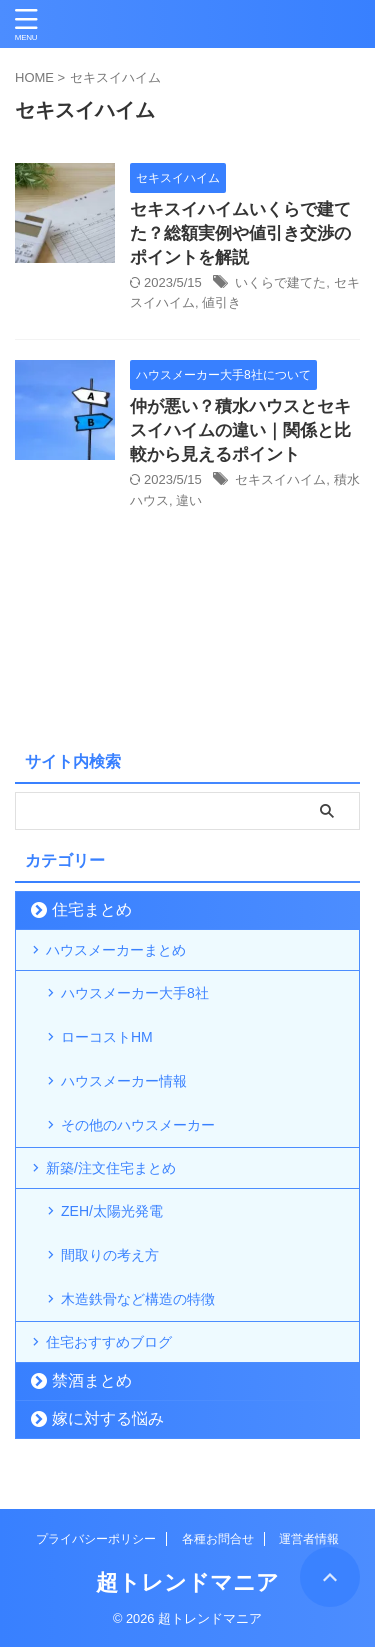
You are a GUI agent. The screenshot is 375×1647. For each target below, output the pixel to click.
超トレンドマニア (187, 1582)
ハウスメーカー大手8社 (135, 993)
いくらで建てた (280, 282)
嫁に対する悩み (108, 1418)
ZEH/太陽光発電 (112, 1211)
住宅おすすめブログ (109, 1342)
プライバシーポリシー (96, 1539)
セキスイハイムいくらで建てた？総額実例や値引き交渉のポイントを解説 (240, 233)
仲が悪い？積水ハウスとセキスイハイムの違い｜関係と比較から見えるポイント (240, 430)
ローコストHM (107, 1037)
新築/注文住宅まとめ (111, 1168)
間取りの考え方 (110, 1255)
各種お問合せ (218, 1539)
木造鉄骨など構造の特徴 (138, 1299)
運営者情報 (309, 1539)
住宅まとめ (92, 909)
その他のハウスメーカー (138, 1125)
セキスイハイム (280, 479)
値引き (221, 302)
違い (189, 500)
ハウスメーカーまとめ (116, 950)
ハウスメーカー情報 (124, 1081)
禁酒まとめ (92, 1380)
